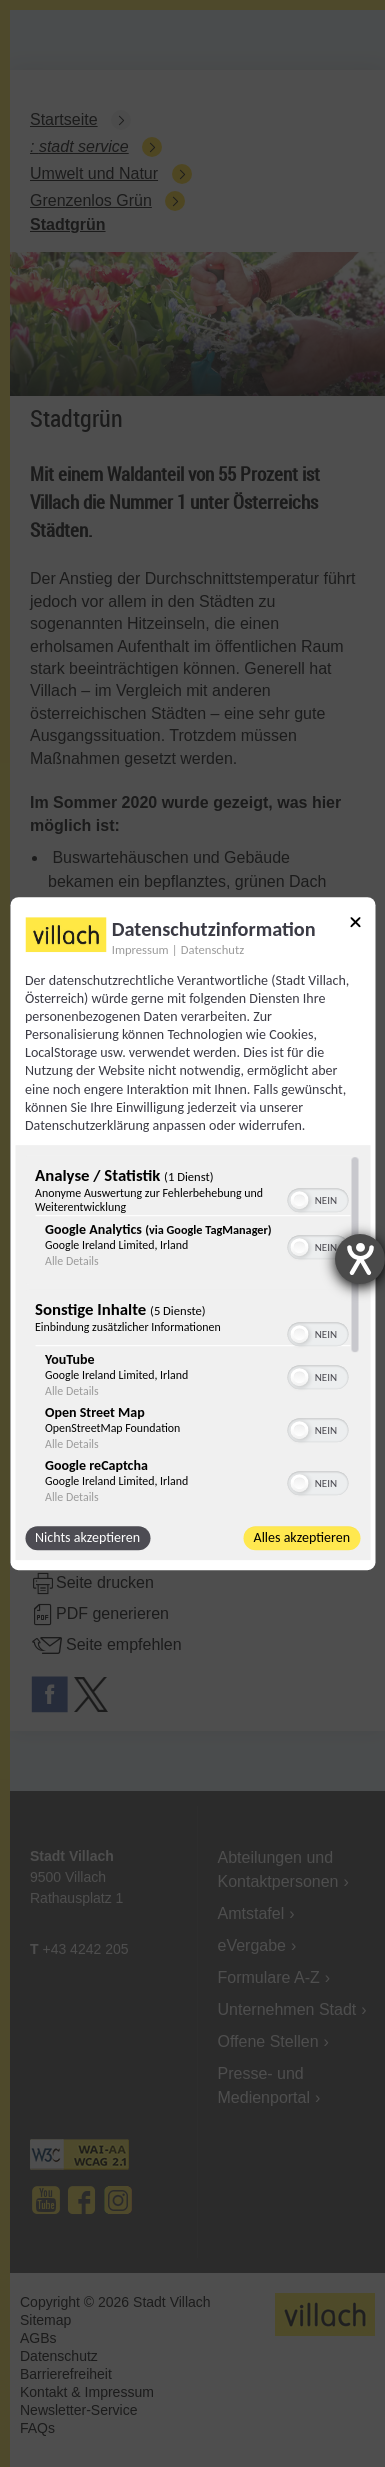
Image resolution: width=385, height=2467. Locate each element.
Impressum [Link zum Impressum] (140, 949)
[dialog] (192, 1234)
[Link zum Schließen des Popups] (355, 925)
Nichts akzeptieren (87, 1537)
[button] (299, 1200)
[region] (192, 1330)
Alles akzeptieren (302, 1537)
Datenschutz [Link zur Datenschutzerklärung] (212, 949)
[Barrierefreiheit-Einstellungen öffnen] (360, 1259)
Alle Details (72, 1261)
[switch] (317, 1198)
